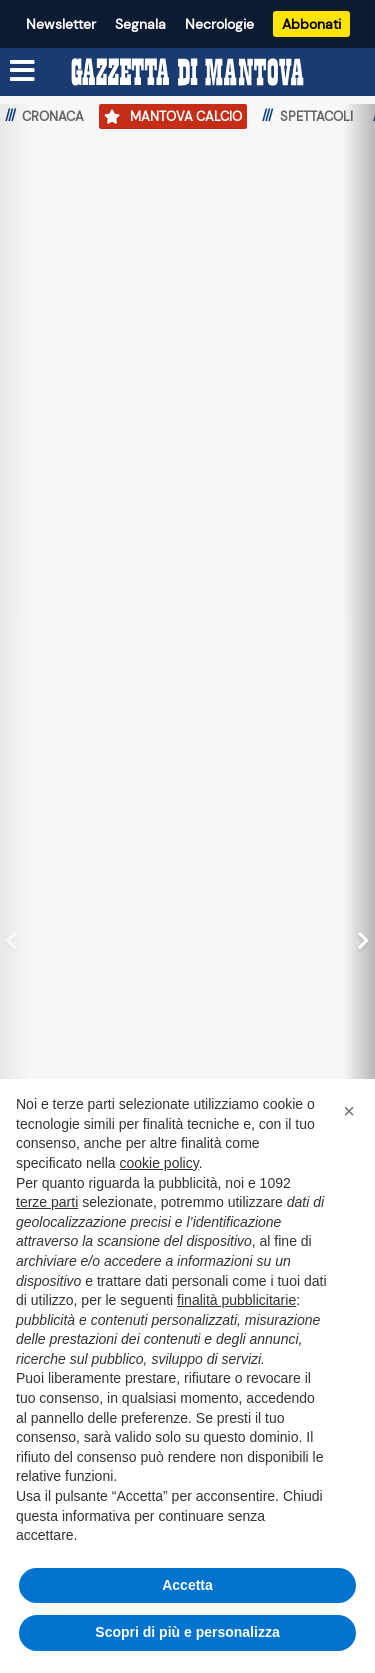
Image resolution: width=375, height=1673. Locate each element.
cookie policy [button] (159, 1163)
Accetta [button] (187, 1585)
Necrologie (219, 24)
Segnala (140, 24)
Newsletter (61, 24)
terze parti (47, 1202)
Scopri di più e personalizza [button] (187, 1632)
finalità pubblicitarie (236, 1300)
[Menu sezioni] (23, 71)
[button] (349, 1111)
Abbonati (311, 24)
